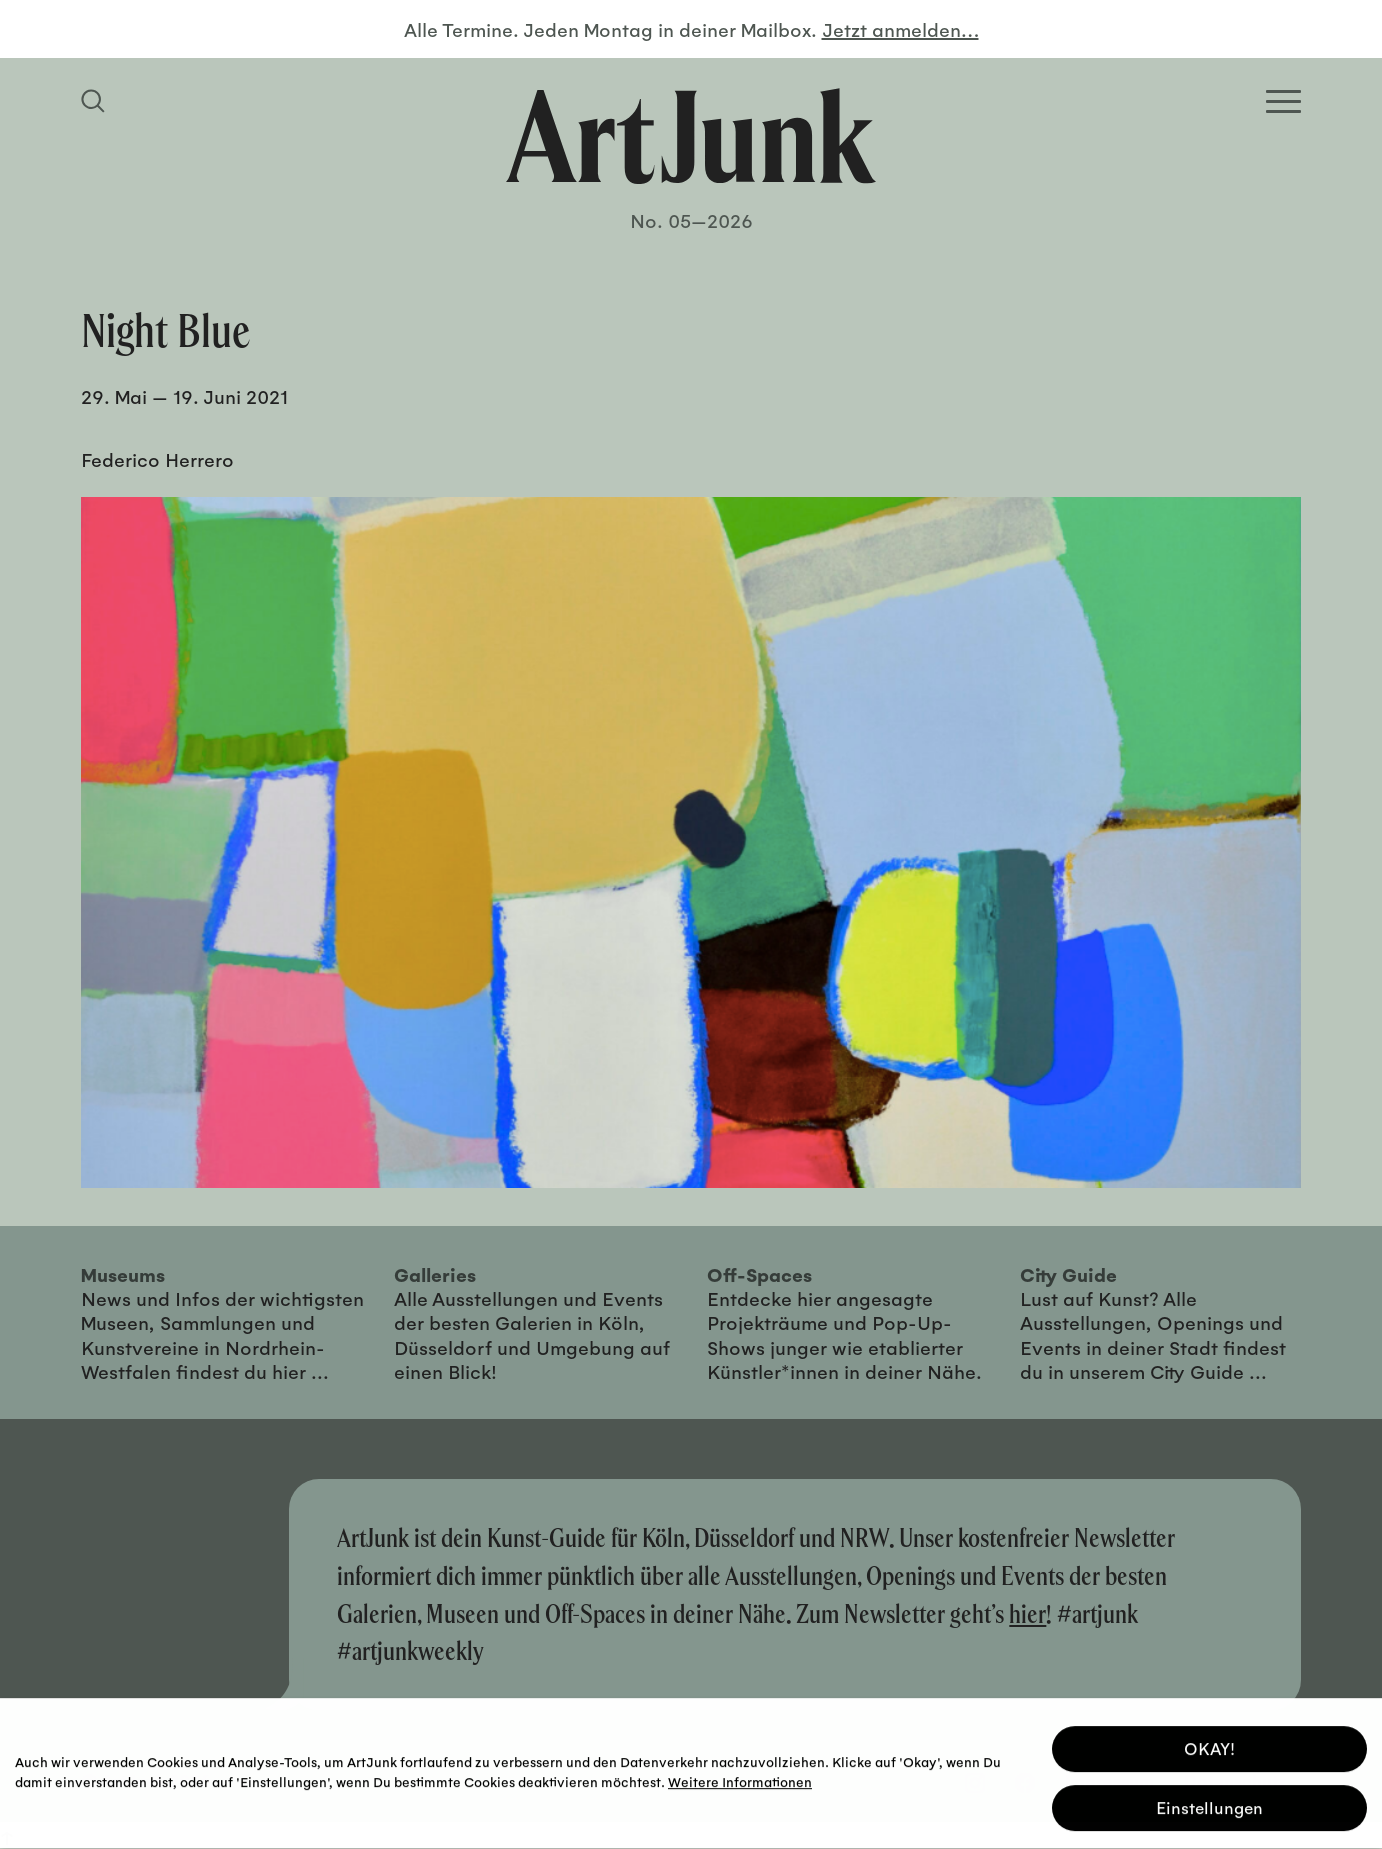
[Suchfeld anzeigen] (96, 101)
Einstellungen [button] (1209, 1804)
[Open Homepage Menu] (1283, 101)
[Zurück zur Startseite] (691, 136)
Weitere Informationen (740, 1778)
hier (1027, 1613)
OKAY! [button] (1209, 1745)
